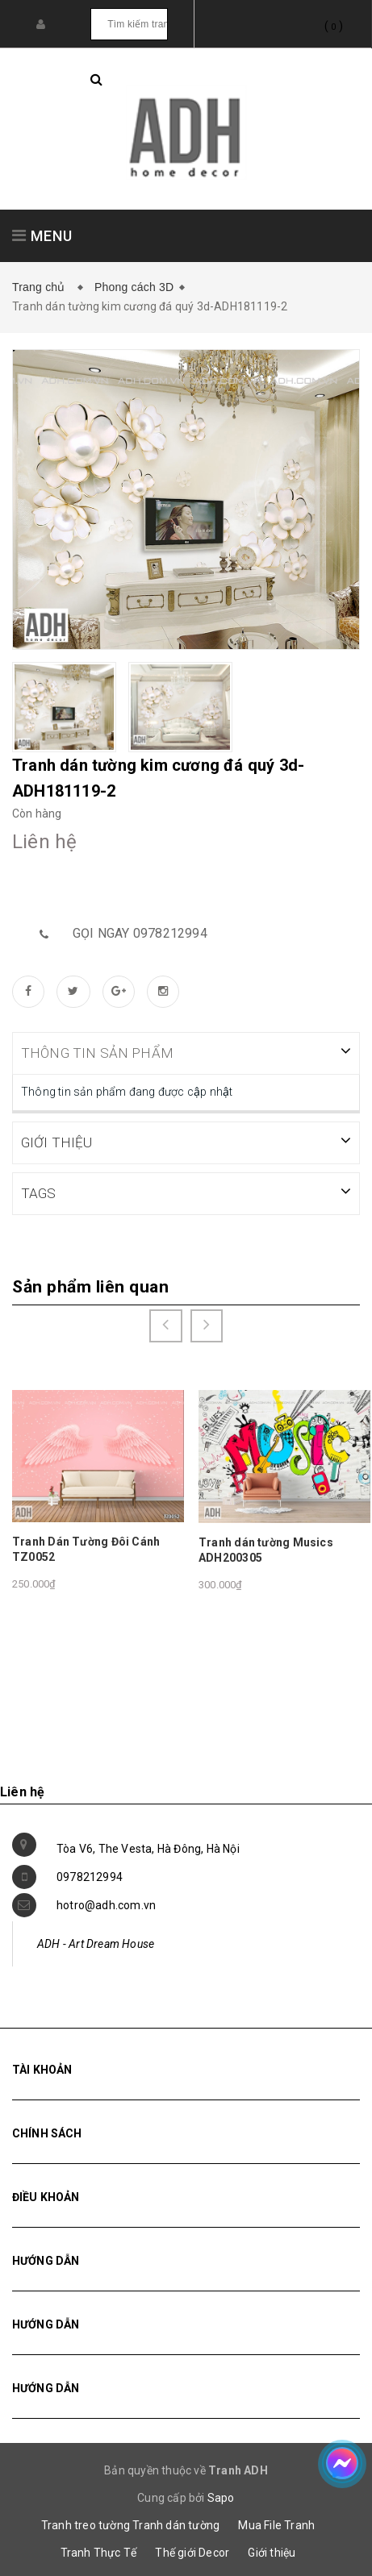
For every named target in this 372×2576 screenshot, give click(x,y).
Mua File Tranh (276, 2524)
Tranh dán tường (175, 2524)
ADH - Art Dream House (95, 1943)
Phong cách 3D (133, 287)
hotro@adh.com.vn (106, 1904)
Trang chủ (42, 287)
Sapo (221, 2497)
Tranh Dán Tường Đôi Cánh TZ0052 (86, 1548)
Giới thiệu (271, 2551)
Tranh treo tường (85, 2524)
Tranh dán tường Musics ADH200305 (266, 1549)
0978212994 (89, 1876)
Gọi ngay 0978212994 (140, 933)
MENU (42, 236)
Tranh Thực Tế (99, 2551)
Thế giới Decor (192, 2551)
